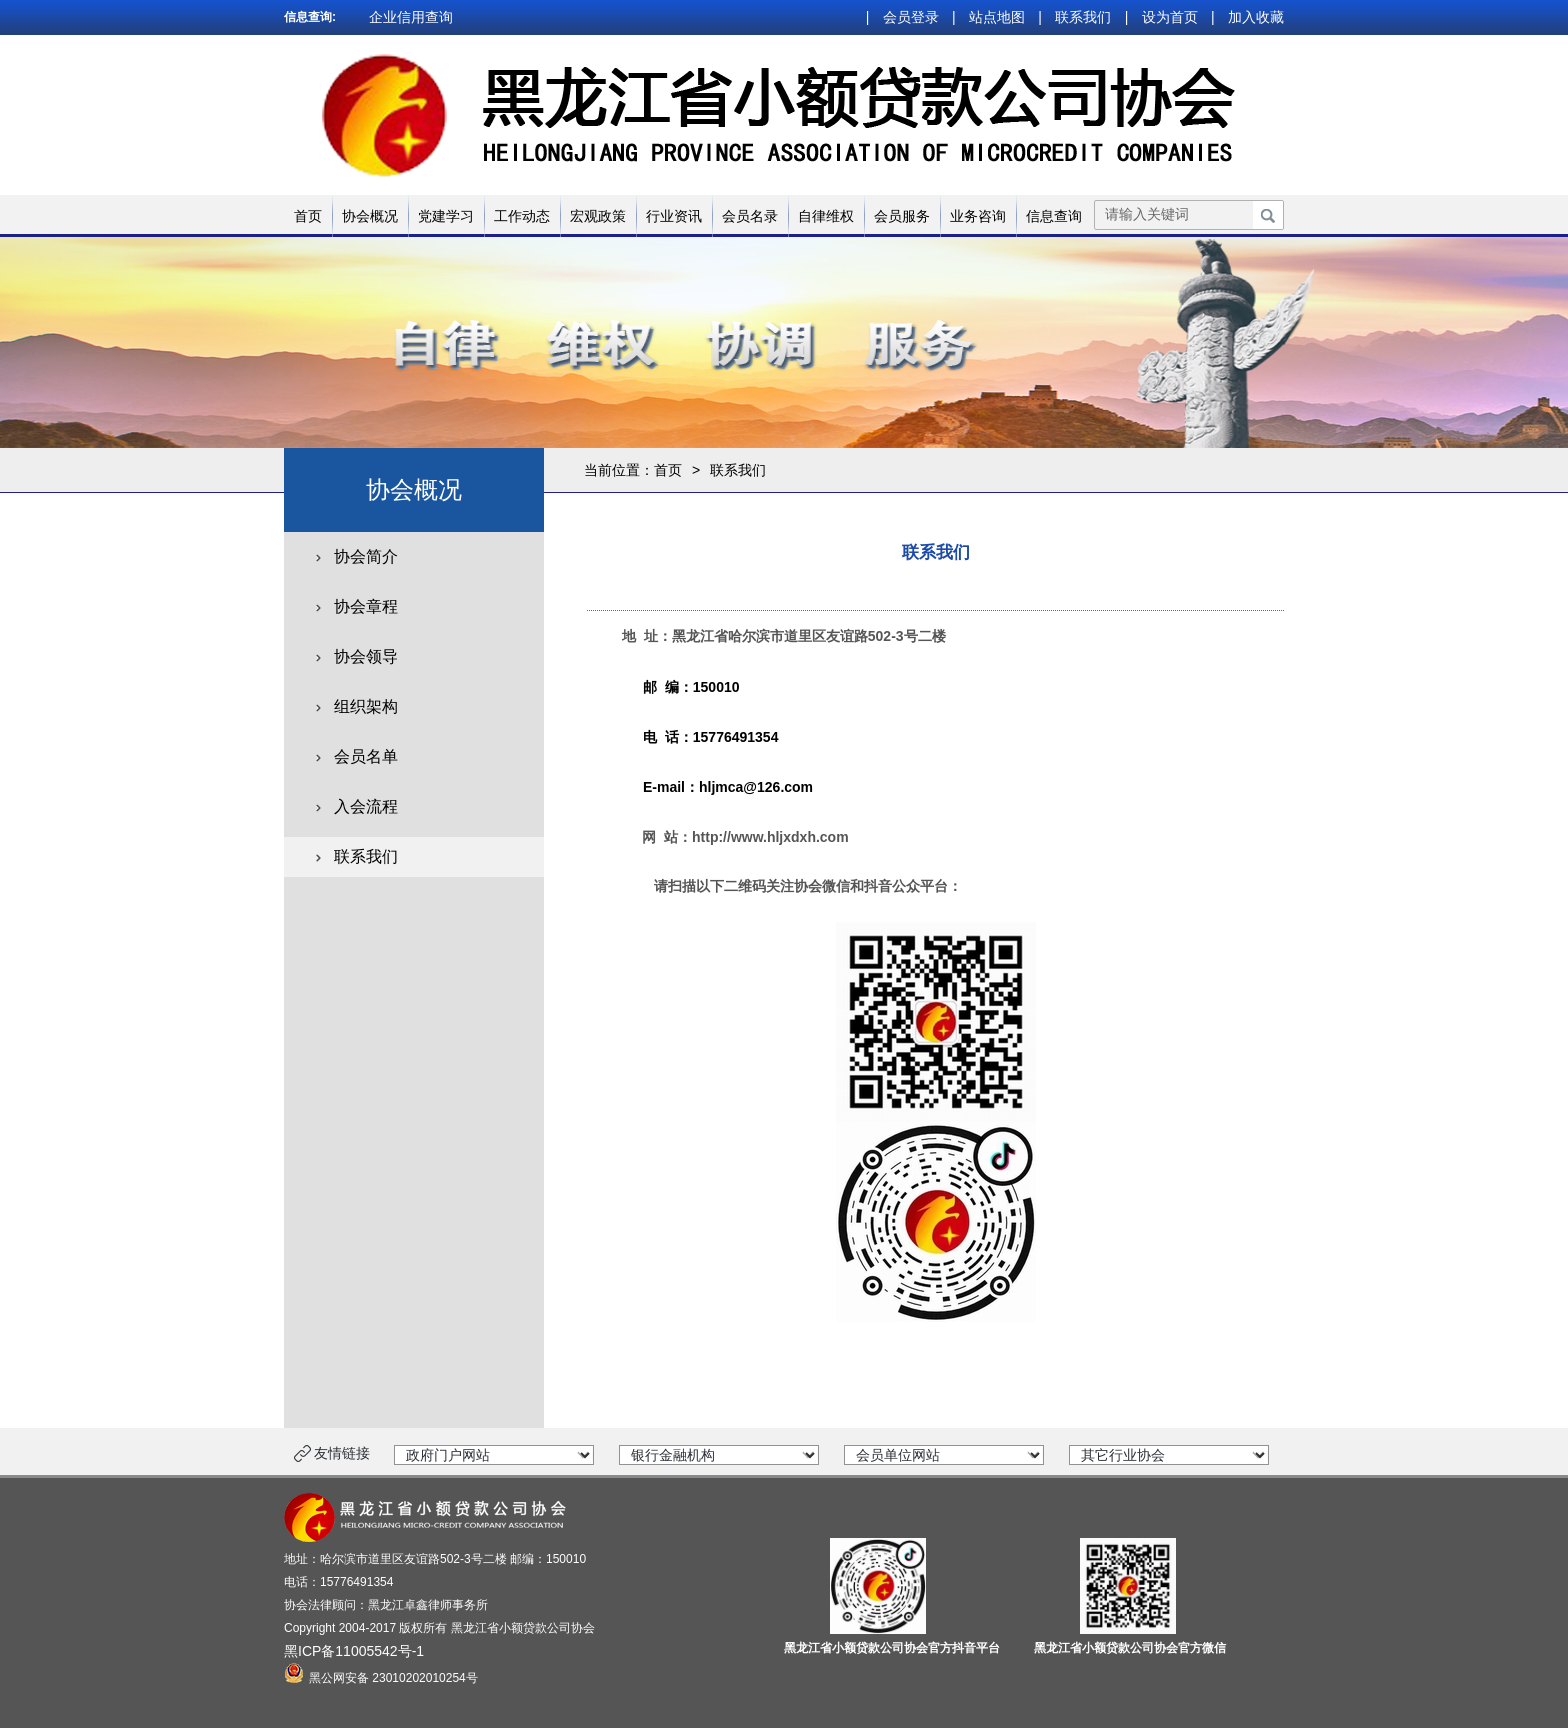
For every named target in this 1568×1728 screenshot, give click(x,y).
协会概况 (370, 216)
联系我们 (1083, 17)
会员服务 (902, 216)
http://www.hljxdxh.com (770, 837)
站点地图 (997, 17)
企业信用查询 (411, 17)
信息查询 (1054, 216)
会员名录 (750, 216)
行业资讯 (674, 216)
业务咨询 (978, 216)
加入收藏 (1256, 17)
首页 (308, 216)
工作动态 (522, 216)
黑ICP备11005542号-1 (354, 1651)
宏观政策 (598, 216)
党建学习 (446, 216)
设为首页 (1170, 17)
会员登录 (911, 17)
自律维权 (826, 216)
